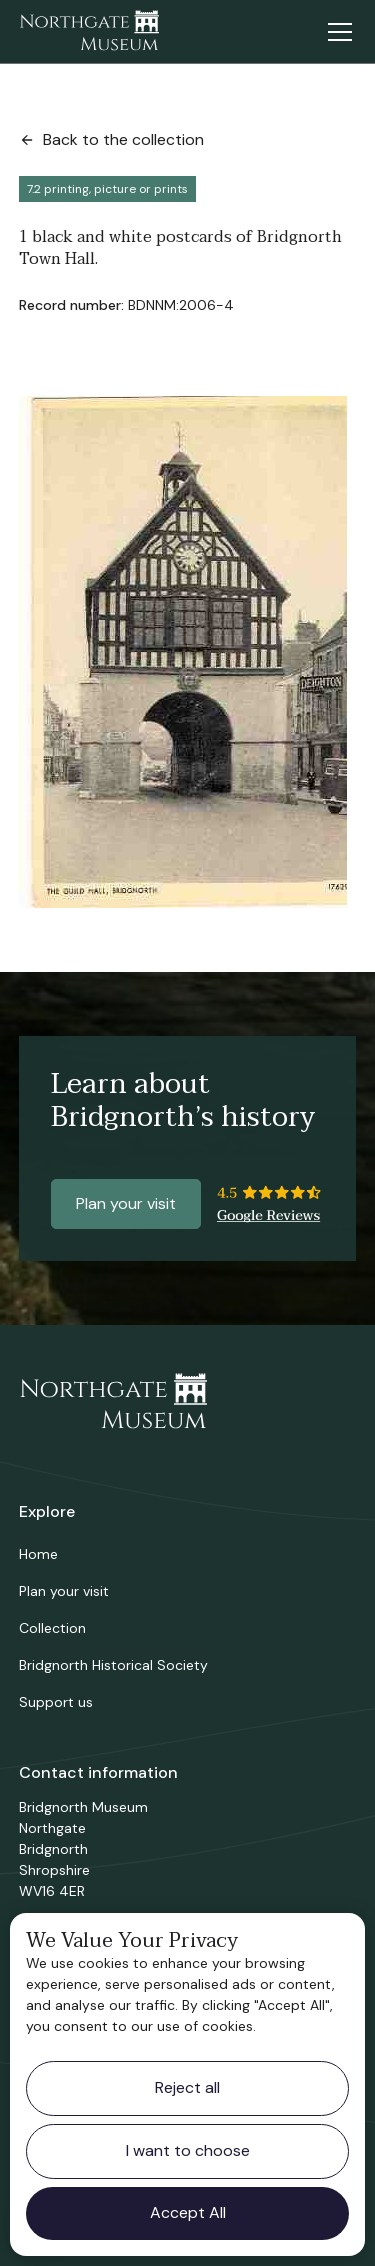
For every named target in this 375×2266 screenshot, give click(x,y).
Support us (56, 1702)
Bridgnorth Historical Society (113, 1665)
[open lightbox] (183, 652)
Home (38, 1554)
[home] (89, 32)
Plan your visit (126, 1203)
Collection (52, 1628)
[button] (336, 32)
